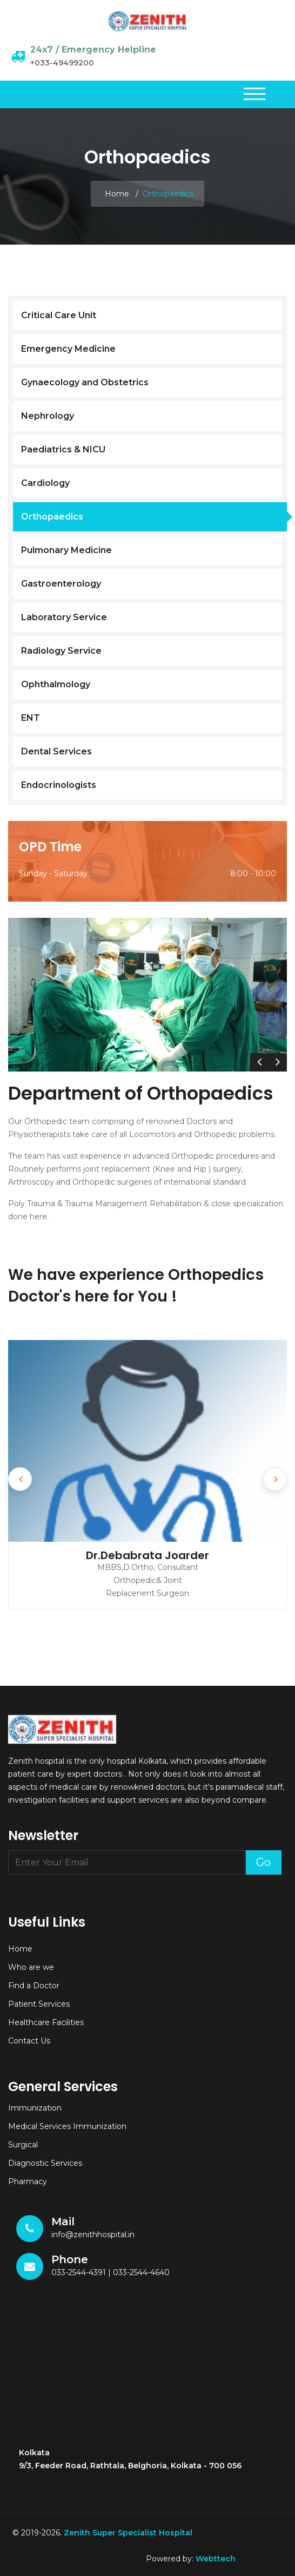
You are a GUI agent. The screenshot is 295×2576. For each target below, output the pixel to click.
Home (117, 194)
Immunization (35, 2108)
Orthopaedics (52, 516)
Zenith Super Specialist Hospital (129, 2533)
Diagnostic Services (45, 2163)
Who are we (31, 1967)
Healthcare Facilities (46, 2022)
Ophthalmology (55, 684)
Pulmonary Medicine (66, 550)
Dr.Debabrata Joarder (147, 1555)
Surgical (23, 2145)
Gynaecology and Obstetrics (85, 382)
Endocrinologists (58, 785)
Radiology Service (61, 651)
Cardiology (45, 483)
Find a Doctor (33, 1985)
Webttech (216, 2559)
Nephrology (47, 416)
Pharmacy (27, 2181)
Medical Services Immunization (67, 2126)
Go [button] (263, 1862)
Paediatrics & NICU (63, 449)
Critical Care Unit (58, 315)
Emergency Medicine (68, 349)
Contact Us (29, 2041)
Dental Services (56, 751)
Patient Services (39, 2004)
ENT (30, 718)
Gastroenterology (61, 584)
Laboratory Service (64, 617)
